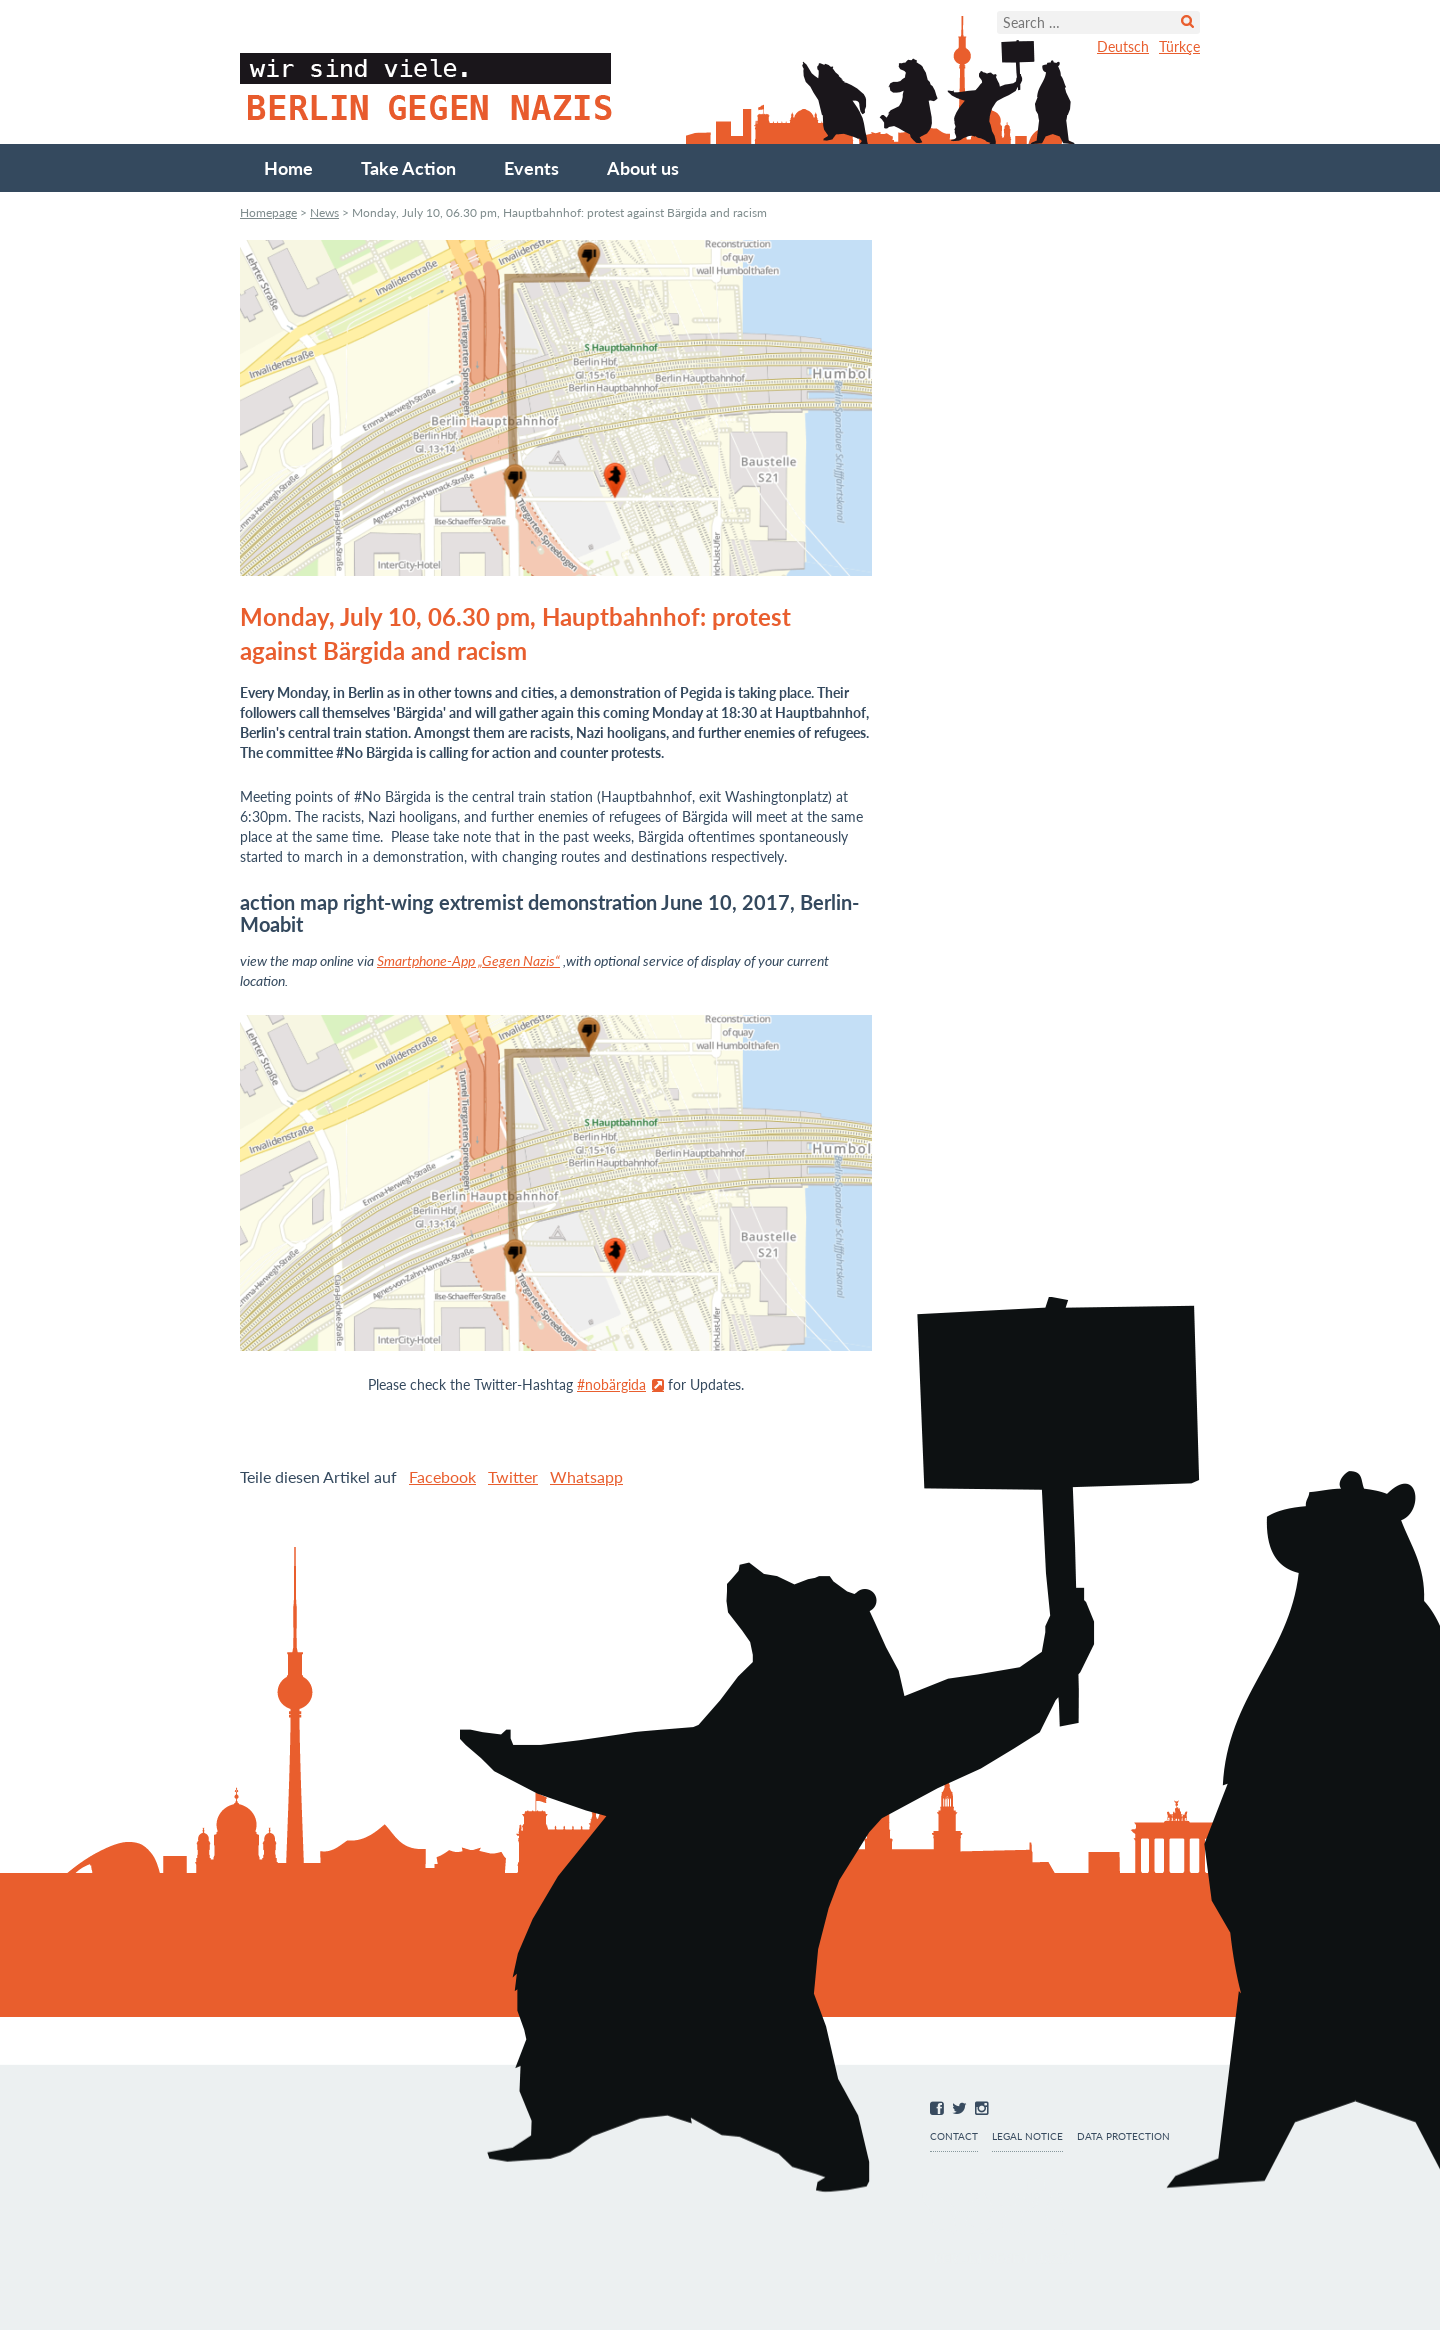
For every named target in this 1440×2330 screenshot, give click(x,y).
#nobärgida (611, 1384)
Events (531, 168)
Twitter (513, 1476)
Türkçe (1179, 46)
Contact (954, 2136)
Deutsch (1123, 46)
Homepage (268, 212)
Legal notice (1027, 2136)
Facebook (442, 1476)
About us (643, 168)
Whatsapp (586, 1476)
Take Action (408, 168)
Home (288, 168)
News (324, 212)
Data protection (1123, 2136)
